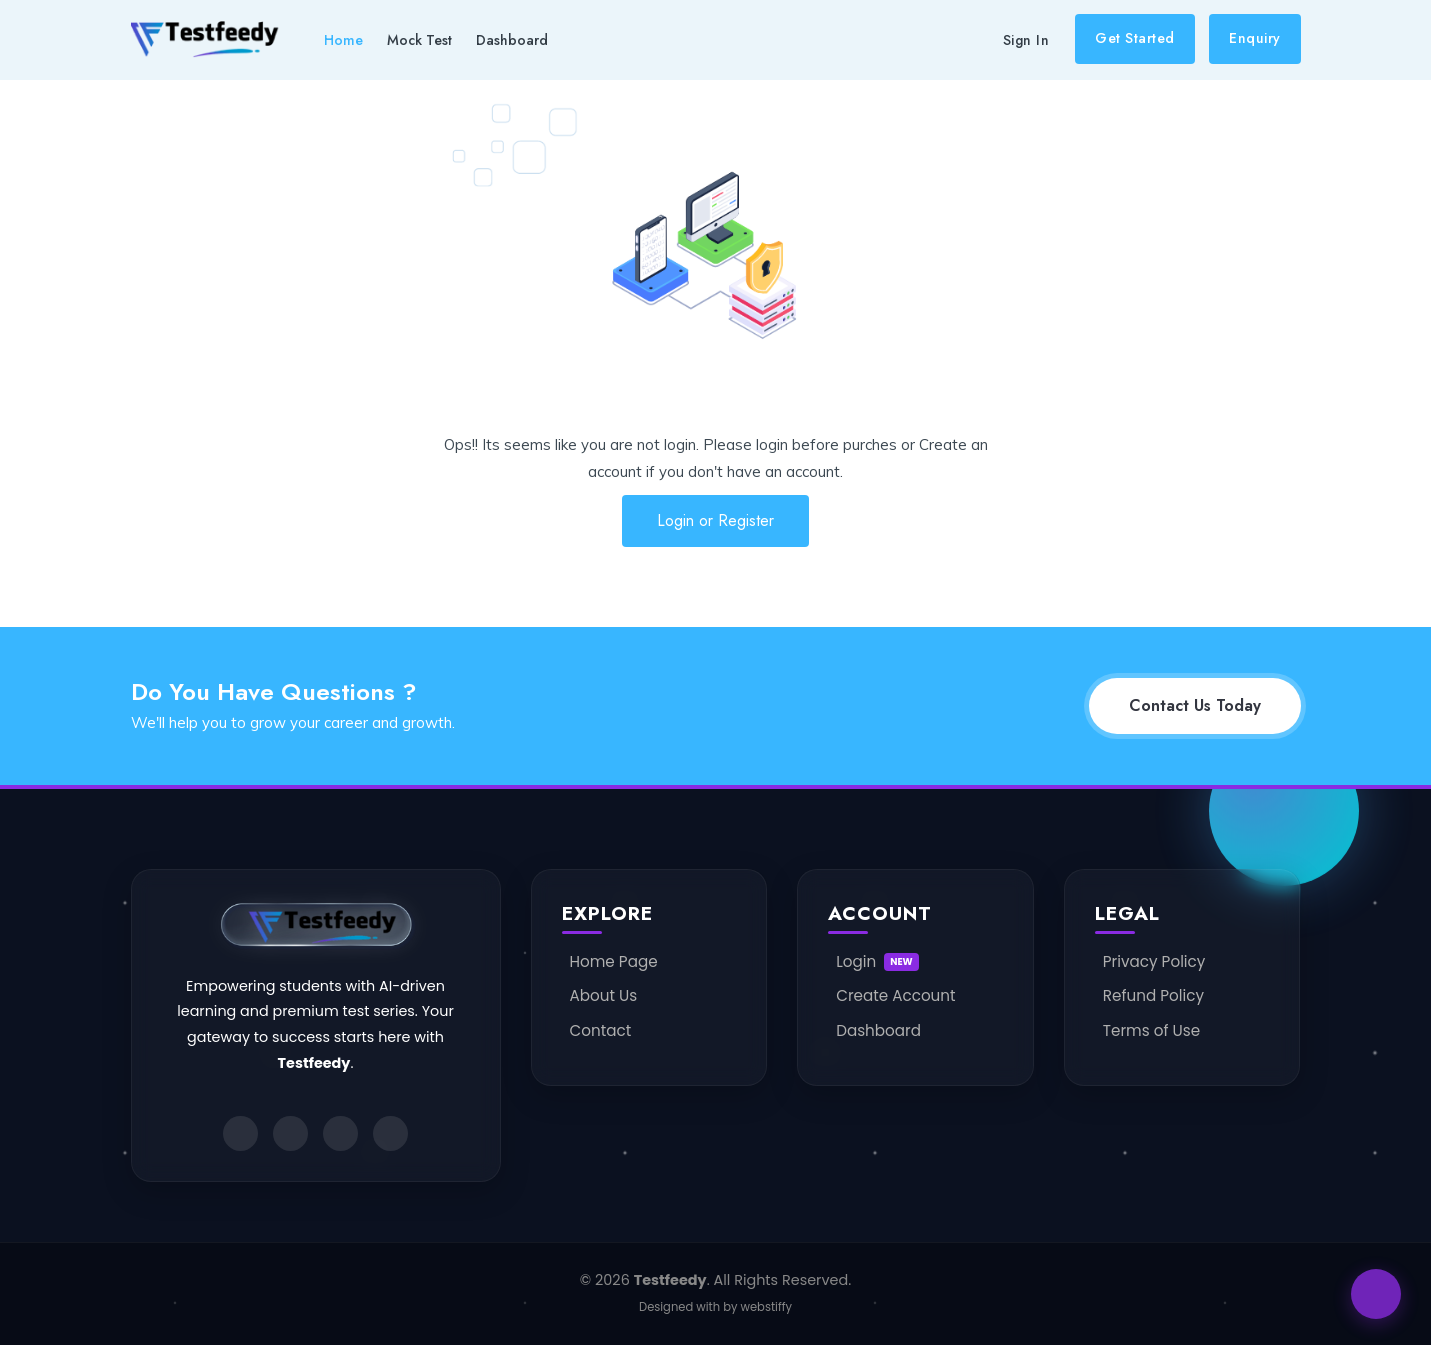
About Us (604, 995)
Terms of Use (1151, 1030)
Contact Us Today (1195, 705)
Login (877, 961)
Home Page (614, 961)
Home (343, 40)
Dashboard (512, 40)
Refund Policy (1153, 995)
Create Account (895, 995)
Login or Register (715, 520)
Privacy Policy (1154, 961)
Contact (601, 1030)
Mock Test (419, 40)
